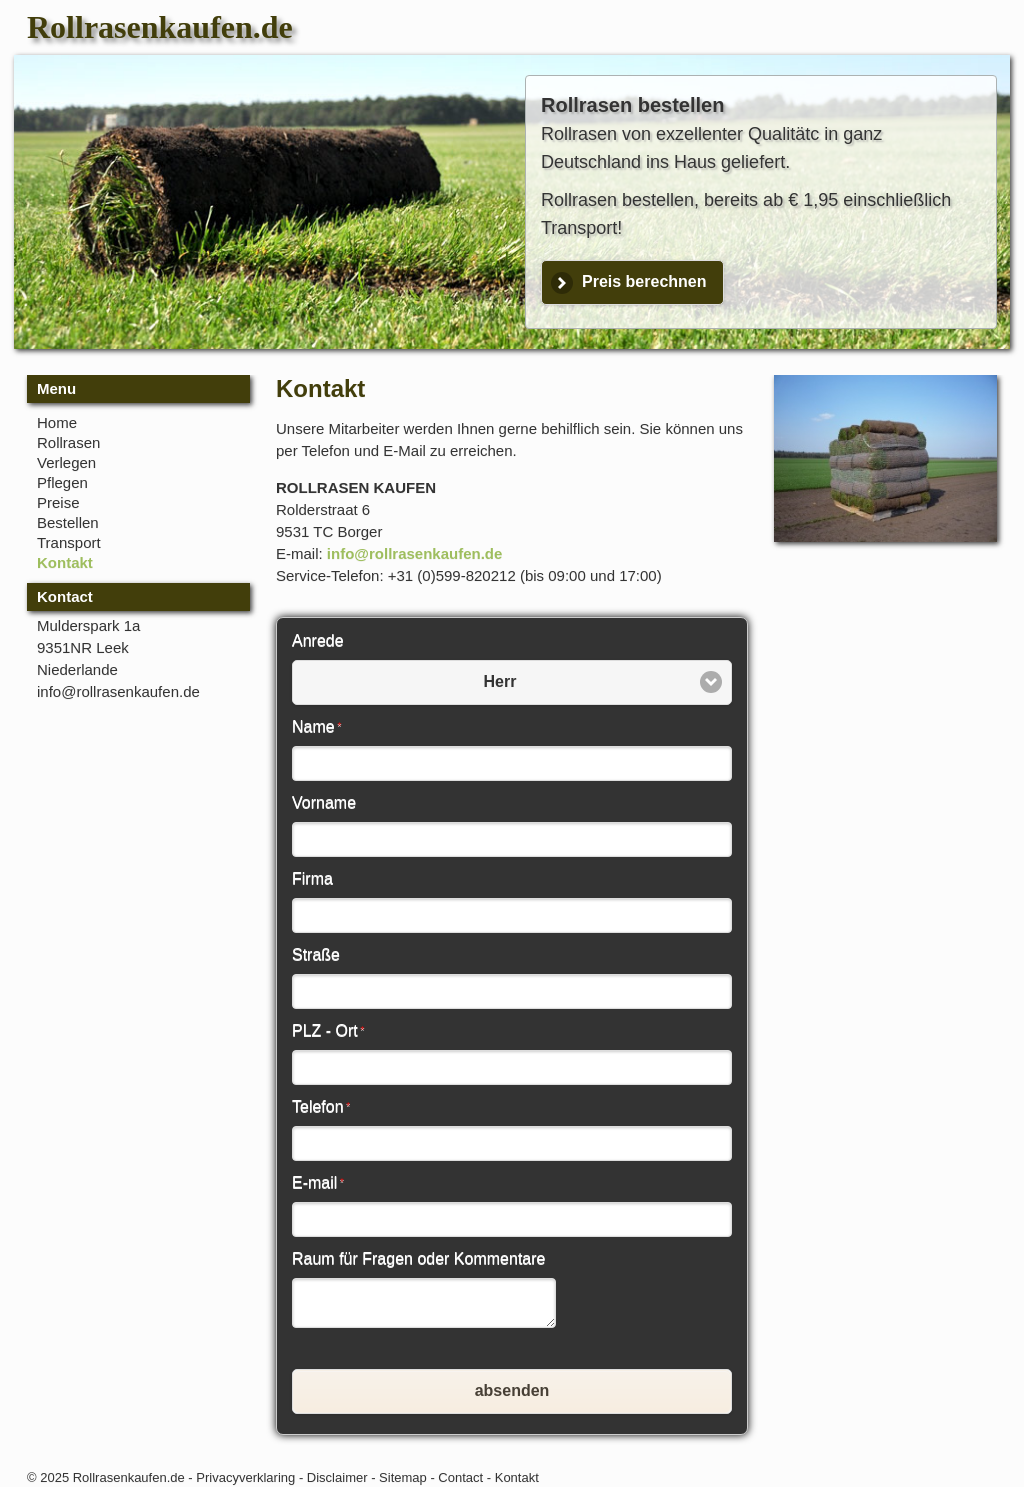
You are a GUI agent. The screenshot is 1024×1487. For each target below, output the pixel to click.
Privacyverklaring (245, 1477)
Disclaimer (337, 1477)
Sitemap (403, 1477)
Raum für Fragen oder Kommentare (418, 1258)
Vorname (324, 802)
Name (316, 726)
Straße (316, 954)
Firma (312, 878)
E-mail (318, 1182)
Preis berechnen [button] (644, 281)
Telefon (321, 1106)
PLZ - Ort (328, 1030)
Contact (460, 1477)
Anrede (318, 640)
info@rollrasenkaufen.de (415, 553)
